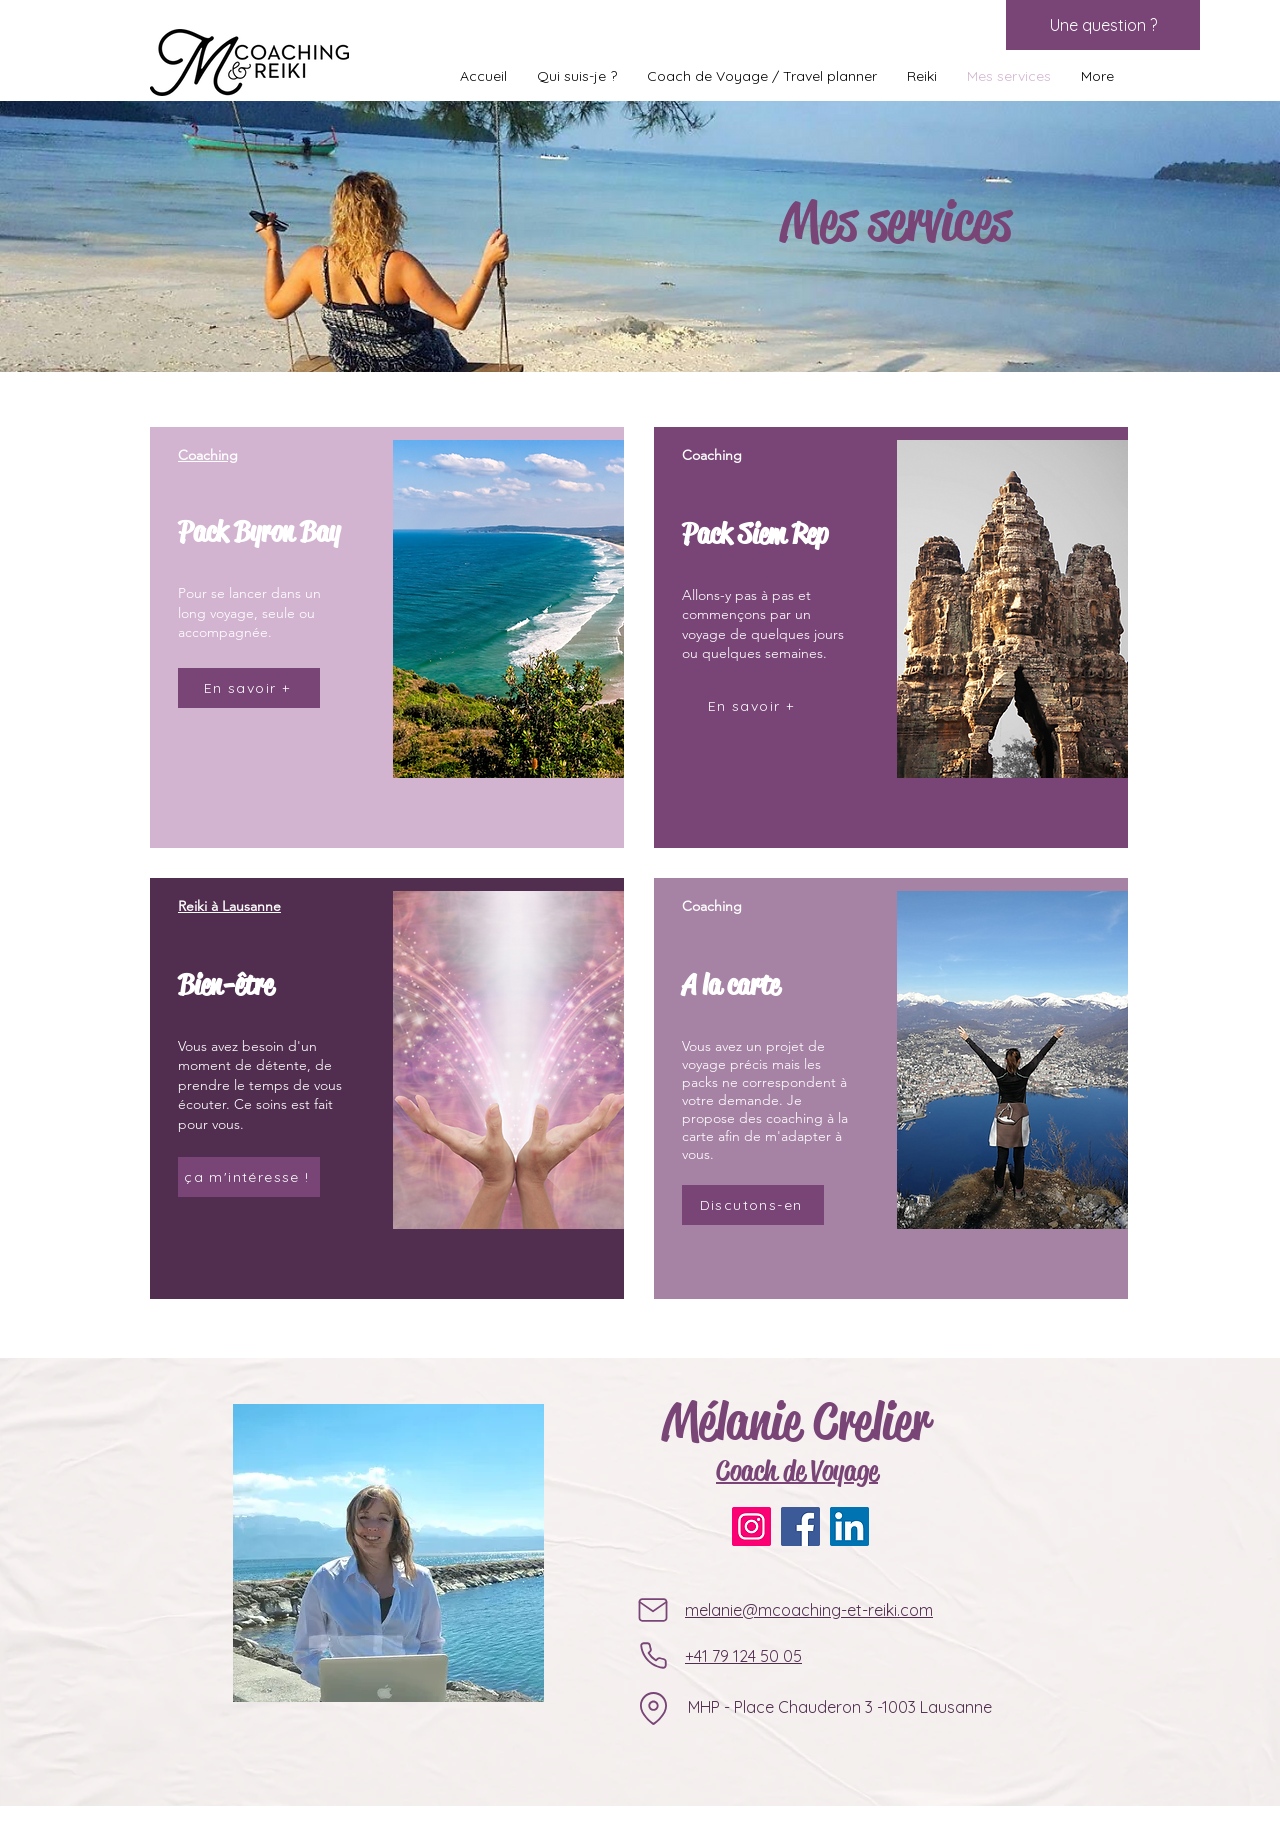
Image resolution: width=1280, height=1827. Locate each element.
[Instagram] (751, 1526)
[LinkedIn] (849, 1526)
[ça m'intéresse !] (249, 1177)
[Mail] (653, 1610)
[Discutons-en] (753, 1205)
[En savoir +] (249, 688)
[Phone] (653, 1656)
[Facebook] (800, 1526)
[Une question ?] (1103, 25)
